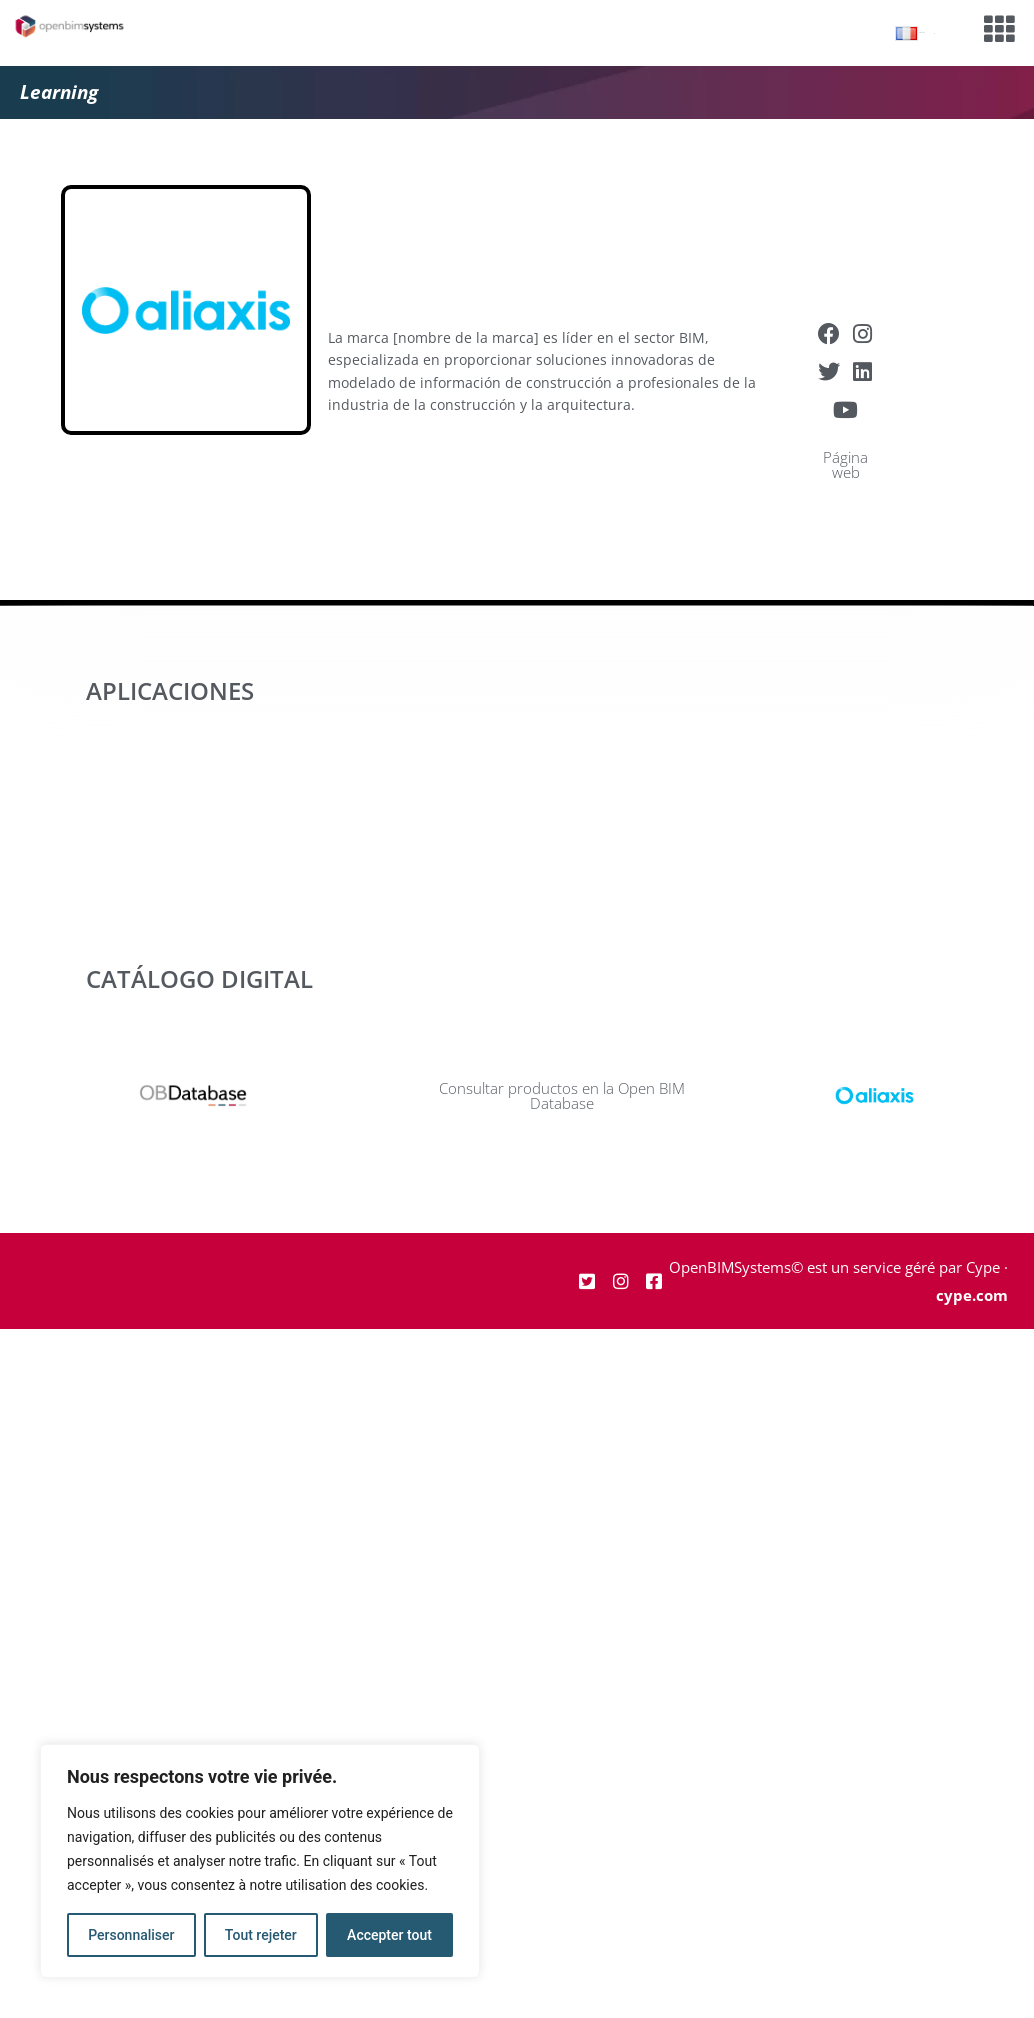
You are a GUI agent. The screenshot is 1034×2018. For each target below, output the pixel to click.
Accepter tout (389, 1935)
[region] (260, 1861)
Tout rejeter (261, 1935)
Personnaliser (131, 1935)
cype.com (972, 1295)
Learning (59, 92)
